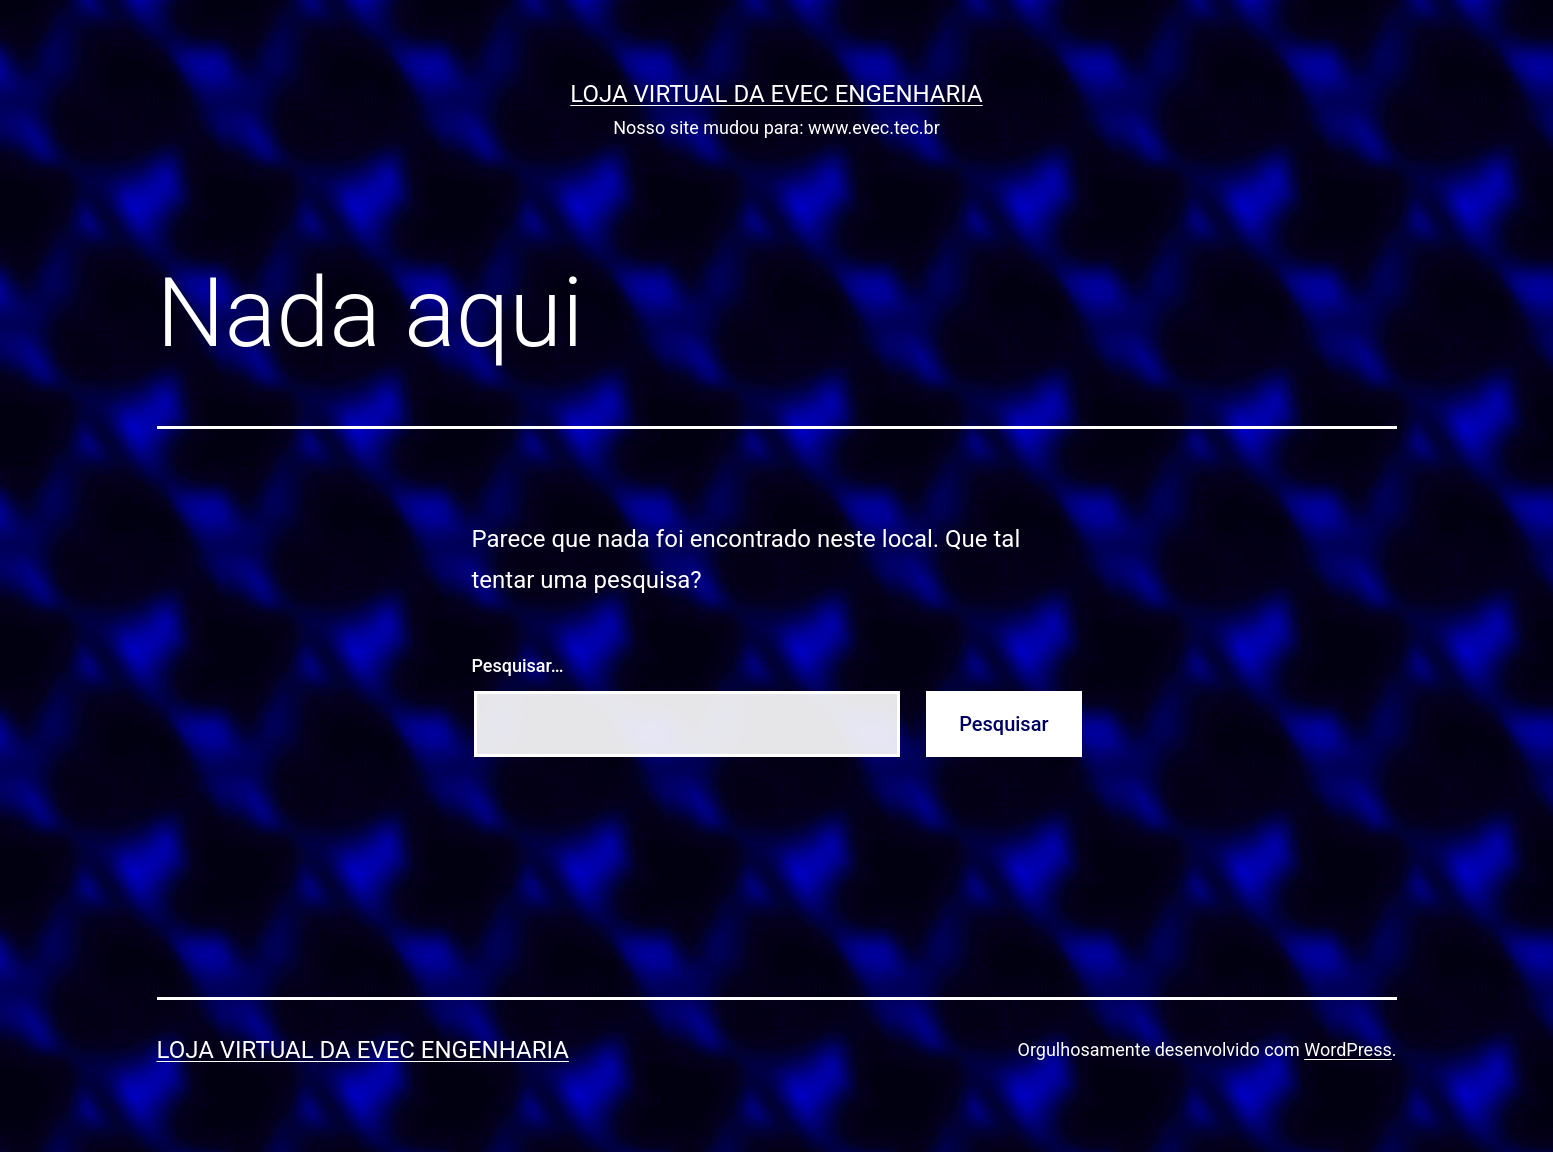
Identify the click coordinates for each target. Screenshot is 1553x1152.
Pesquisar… (518, 665)
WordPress (1347, 1049)
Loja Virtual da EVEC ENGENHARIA (776, 94)
